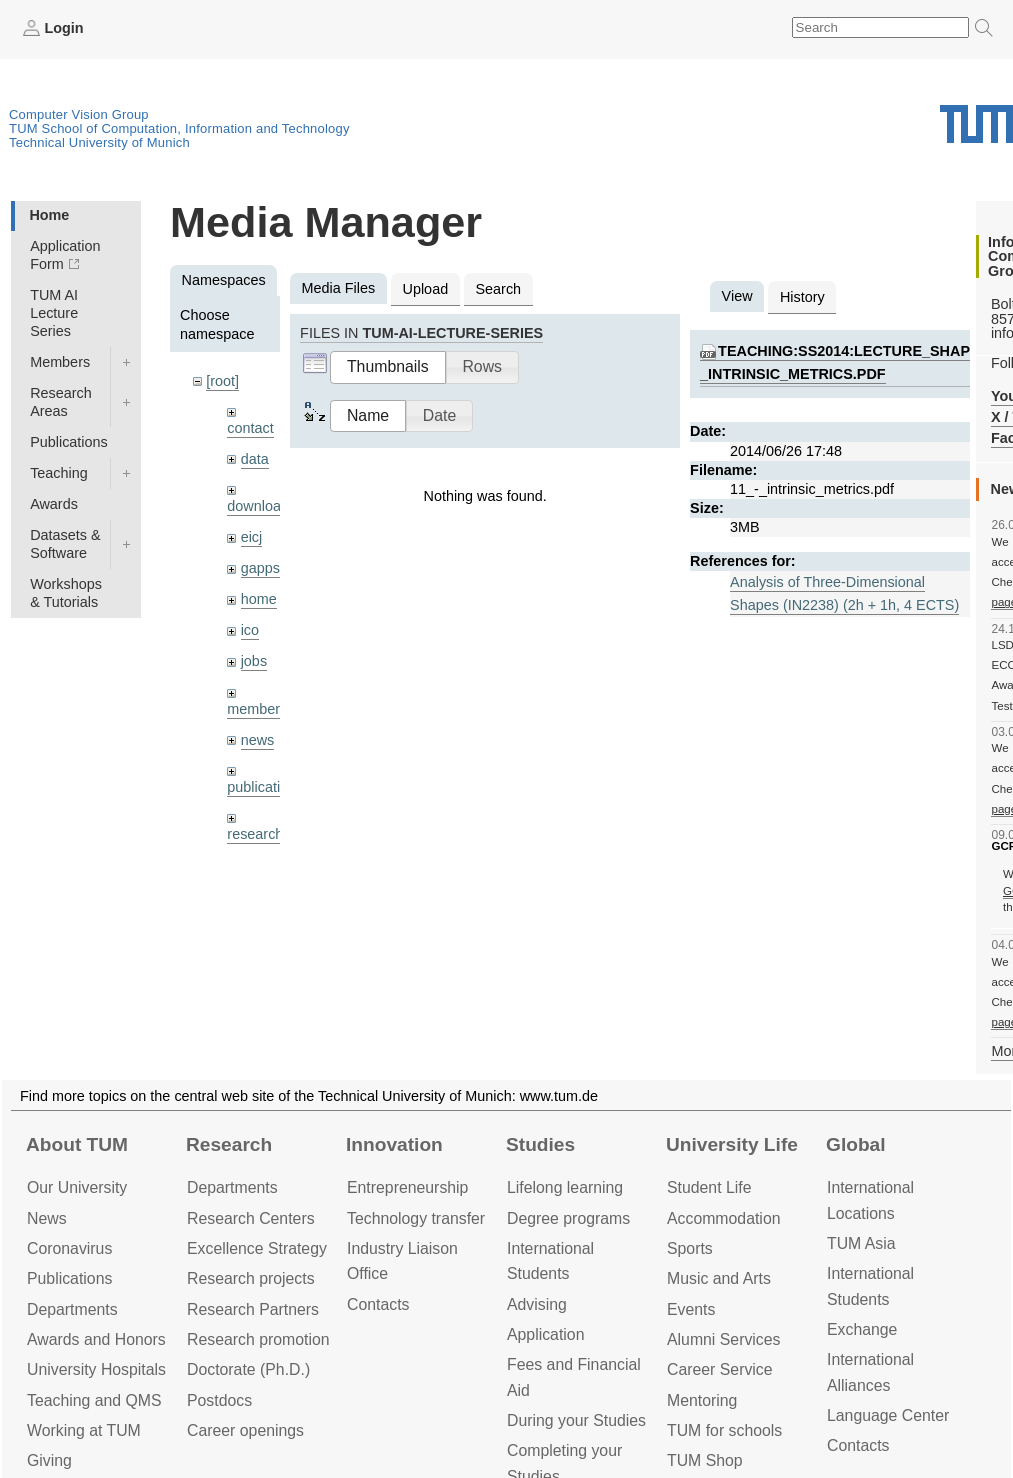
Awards (54, 504)
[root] (222, 381)
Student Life (709, 1187)
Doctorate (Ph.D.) (248, 1369)
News (47, 1218)
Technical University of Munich (99, 142)
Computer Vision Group (79, 114)
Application (545, 1334)
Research (229, 1144)
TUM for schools (724, 1430)
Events (691, 1309)
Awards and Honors (96, 1339)
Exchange (862, 1329)
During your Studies (576, 1420)
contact (250, 428)
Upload (426, 289)
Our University (77, 1187)
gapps (260, 568)
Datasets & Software (65, 544)
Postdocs (219, 1400)
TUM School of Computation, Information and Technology (179, 128)
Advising (537, 1304)
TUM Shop (705, 1460)
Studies (540, 1144)
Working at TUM (84, 1430)
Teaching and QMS (94, 1400)
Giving (49, 1460)
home (259, 599)
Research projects (251, 1278)
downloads (261, 506)
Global (856, 1144)
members (257, 709)
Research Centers (251, 1218)
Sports (690, 1248)
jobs (254, 661)
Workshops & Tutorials (66, 593)
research (255, 834)
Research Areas (61, 402)
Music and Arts (719, 1278)
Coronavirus (69, 1248)
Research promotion (258, 1339)
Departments (72, 1309)
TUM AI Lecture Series (54, 313)
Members (60, 362)
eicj (252, 537)
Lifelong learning (565, 1187)
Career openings (245, 1430)
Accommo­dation (724, 1218)
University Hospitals (96, 1369)
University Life (732, 1144)
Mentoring (702, 1400)
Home (49, 215)
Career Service (720, 1369)
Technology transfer (416, 1218)
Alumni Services (723, 1339)
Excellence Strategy (257, 1248)
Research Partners (253, 1309)
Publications (69, 442)
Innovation (394, 1144)
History (802, 297)
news (258, 740)
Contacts (378, 1304)
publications (265, 787)
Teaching (59, 473)
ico (250, 630)
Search (498, 289)
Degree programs (568, 1218)
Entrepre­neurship (407, 1187)
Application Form (65, 255)
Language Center (888, 1415)
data (255, 459)
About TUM (77, 1144)
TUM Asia (861, 1243)
